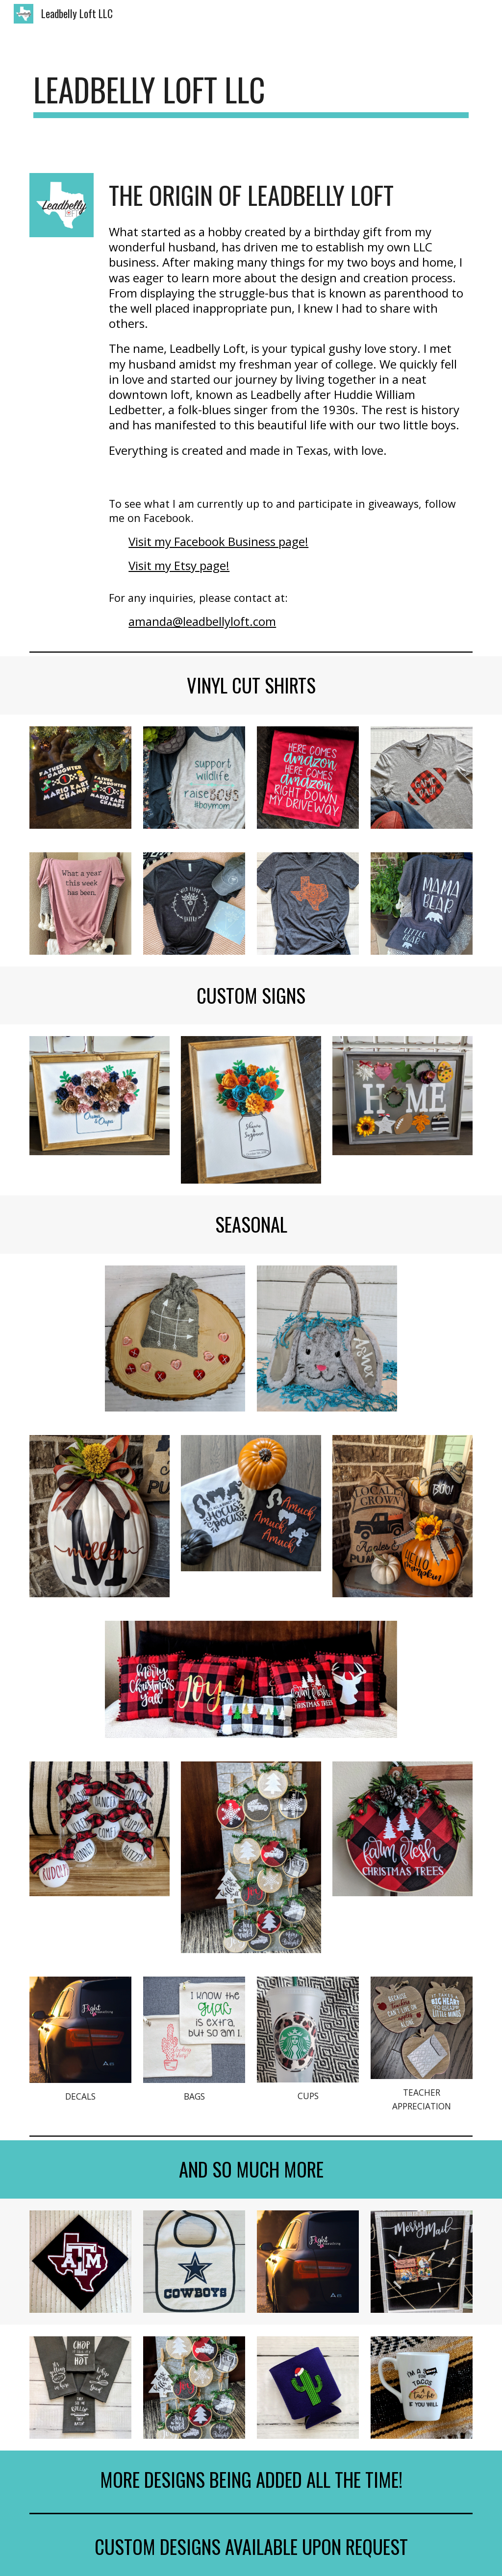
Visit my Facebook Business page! (218, 541)
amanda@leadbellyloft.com (202, 621)
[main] (251, 94)
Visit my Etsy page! (178, 565)
